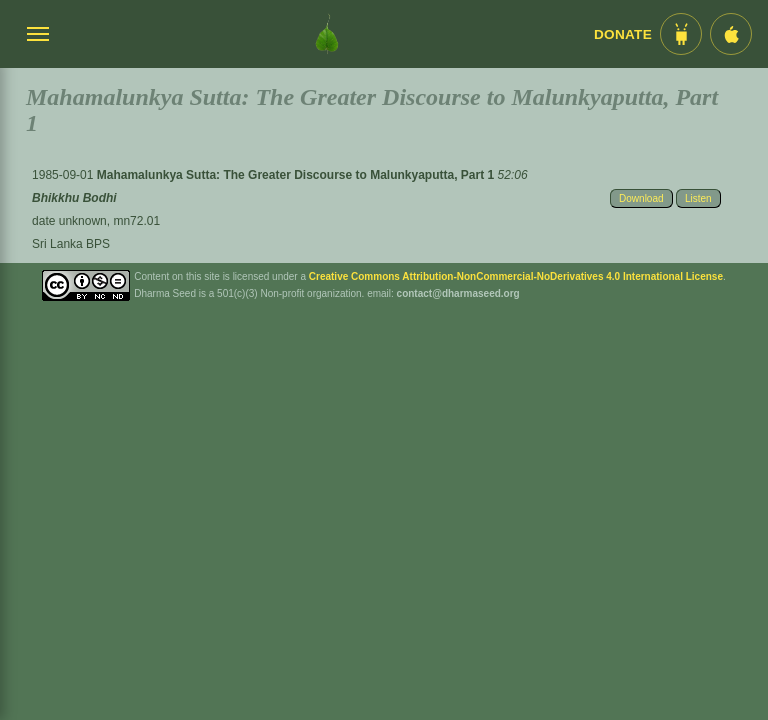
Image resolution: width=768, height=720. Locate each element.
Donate (623, 34)
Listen (698, 198)
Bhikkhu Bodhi (74, 198)
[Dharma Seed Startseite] (327, 34)
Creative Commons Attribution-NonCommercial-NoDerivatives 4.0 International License (516, 276)
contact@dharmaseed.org (458, 293)
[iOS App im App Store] (731, 34)
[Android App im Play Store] (681, 34)
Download (641, 198)
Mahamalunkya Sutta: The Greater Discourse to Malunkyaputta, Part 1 (297, 175)
